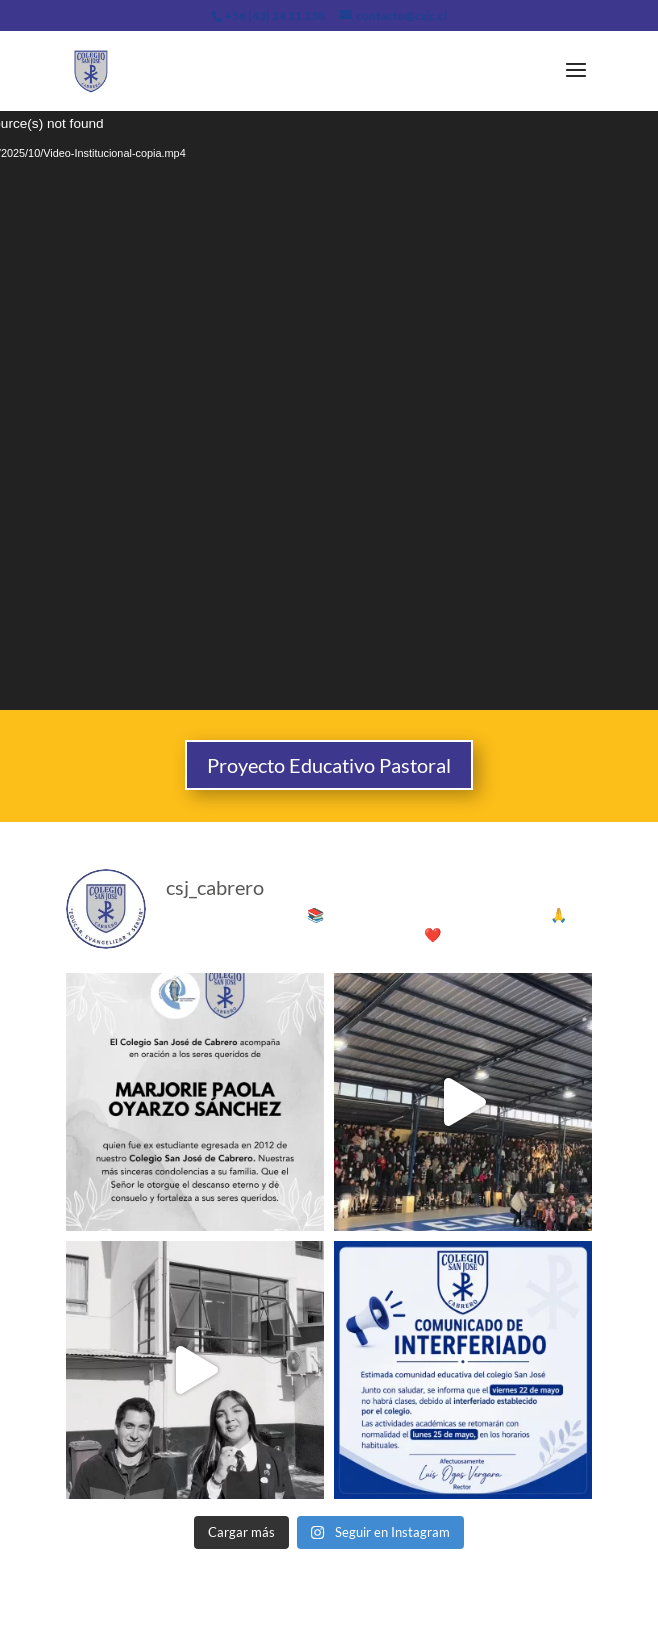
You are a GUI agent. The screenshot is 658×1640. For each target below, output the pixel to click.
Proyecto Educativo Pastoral (329, 765)
